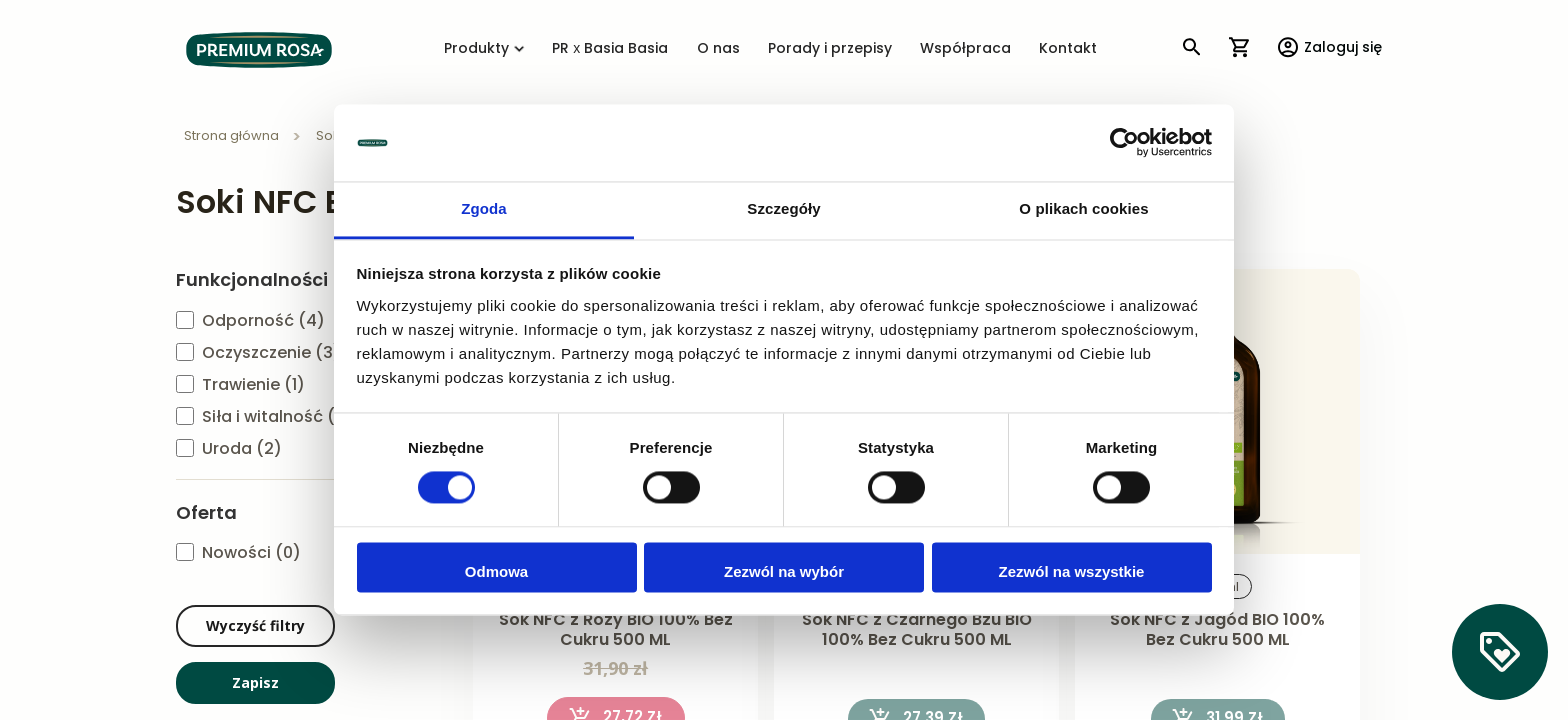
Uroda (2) (242, 449)
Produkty (484, 49)
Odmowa (496, 571)
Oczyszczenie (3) (271, 353)
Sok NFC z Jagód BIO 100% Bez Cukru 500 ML (1217, 631)
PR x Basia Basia (610, 49)
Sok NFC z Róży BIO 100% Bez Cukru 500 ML (616, 631)
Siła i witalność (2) (277, 417)
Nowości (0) (251, 553)
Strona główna (233, 136)
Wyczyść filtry (255, 625)
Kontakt (1068, 49)
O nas (718, 49)
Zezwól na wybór (784, 571)
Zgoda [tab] (484, 208)
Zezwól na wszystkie (1072, 571)
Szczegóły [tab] (783, 208)
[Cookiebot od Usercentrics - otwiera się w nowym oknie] (1124, 143)
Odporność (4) (263, 321)
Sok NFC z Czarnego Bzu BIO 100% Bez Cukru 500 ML (917, 631)
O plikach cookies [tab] (1083, 208)
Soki (331, 136)
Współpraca (965, 49)
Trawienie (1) (253, 385)
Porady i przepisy (830, 49)
